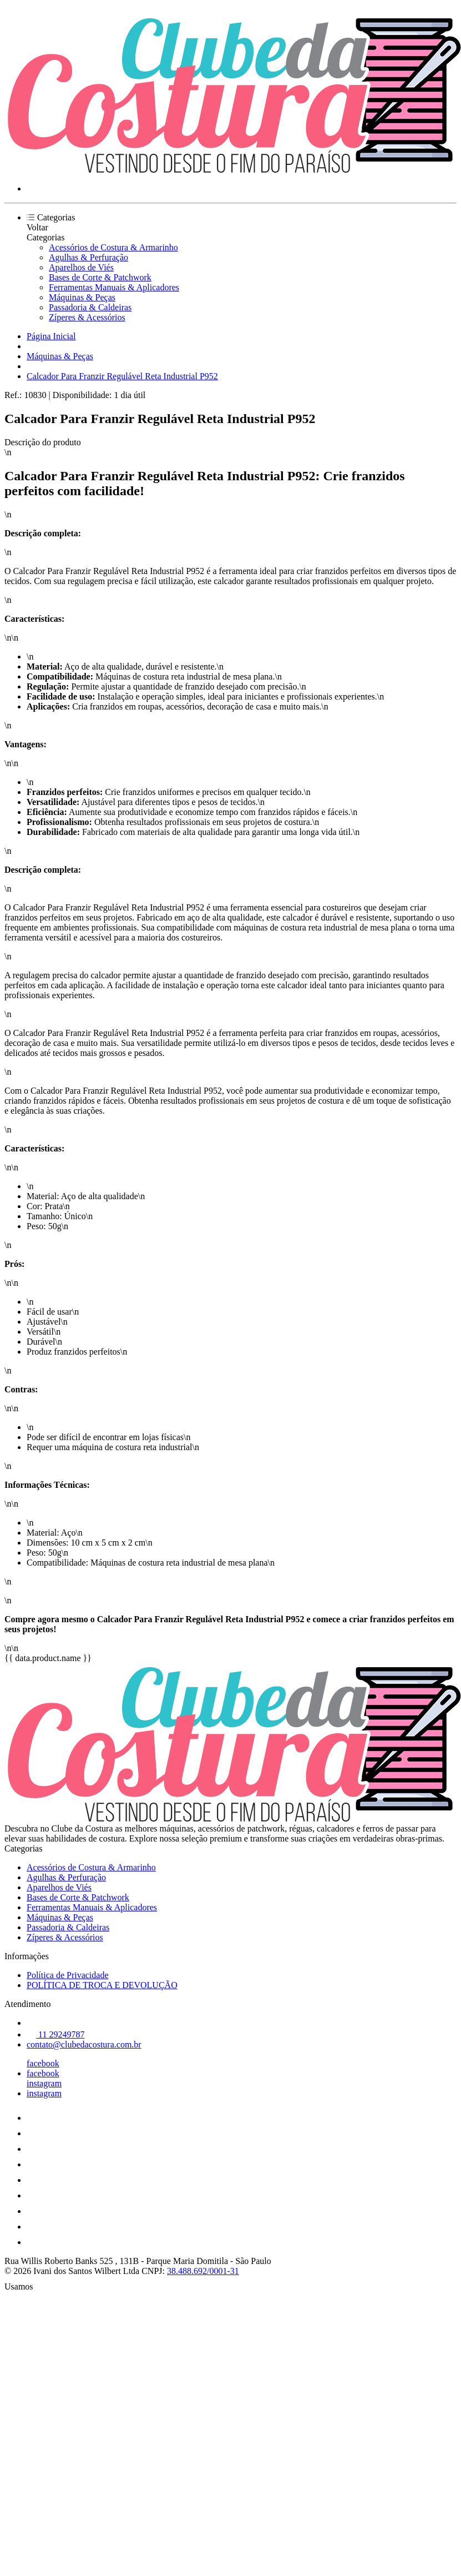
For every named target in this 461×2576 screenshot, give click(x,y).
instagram (44, 2083)
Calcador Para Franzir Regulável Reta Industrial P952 (122, 376)
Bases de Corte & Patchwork (100, 277)
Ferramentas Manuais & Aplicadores (114, 287)
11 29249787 (55, 2034)
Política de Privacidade (68, 1975)
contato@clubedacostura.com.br (84, 2044)
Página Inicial (51, 336)
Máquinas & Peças (82, 297)
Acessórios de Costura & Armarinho (113, 247)
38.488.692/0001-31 (203, 2271)
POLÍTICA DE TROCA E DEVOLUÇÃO (102, 1985)
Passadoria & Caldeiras (90, 307)
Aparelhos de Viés (81, 267)
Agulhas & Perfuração (88, 257)
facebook (43, 2063)
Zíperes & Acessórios (87, 317)
